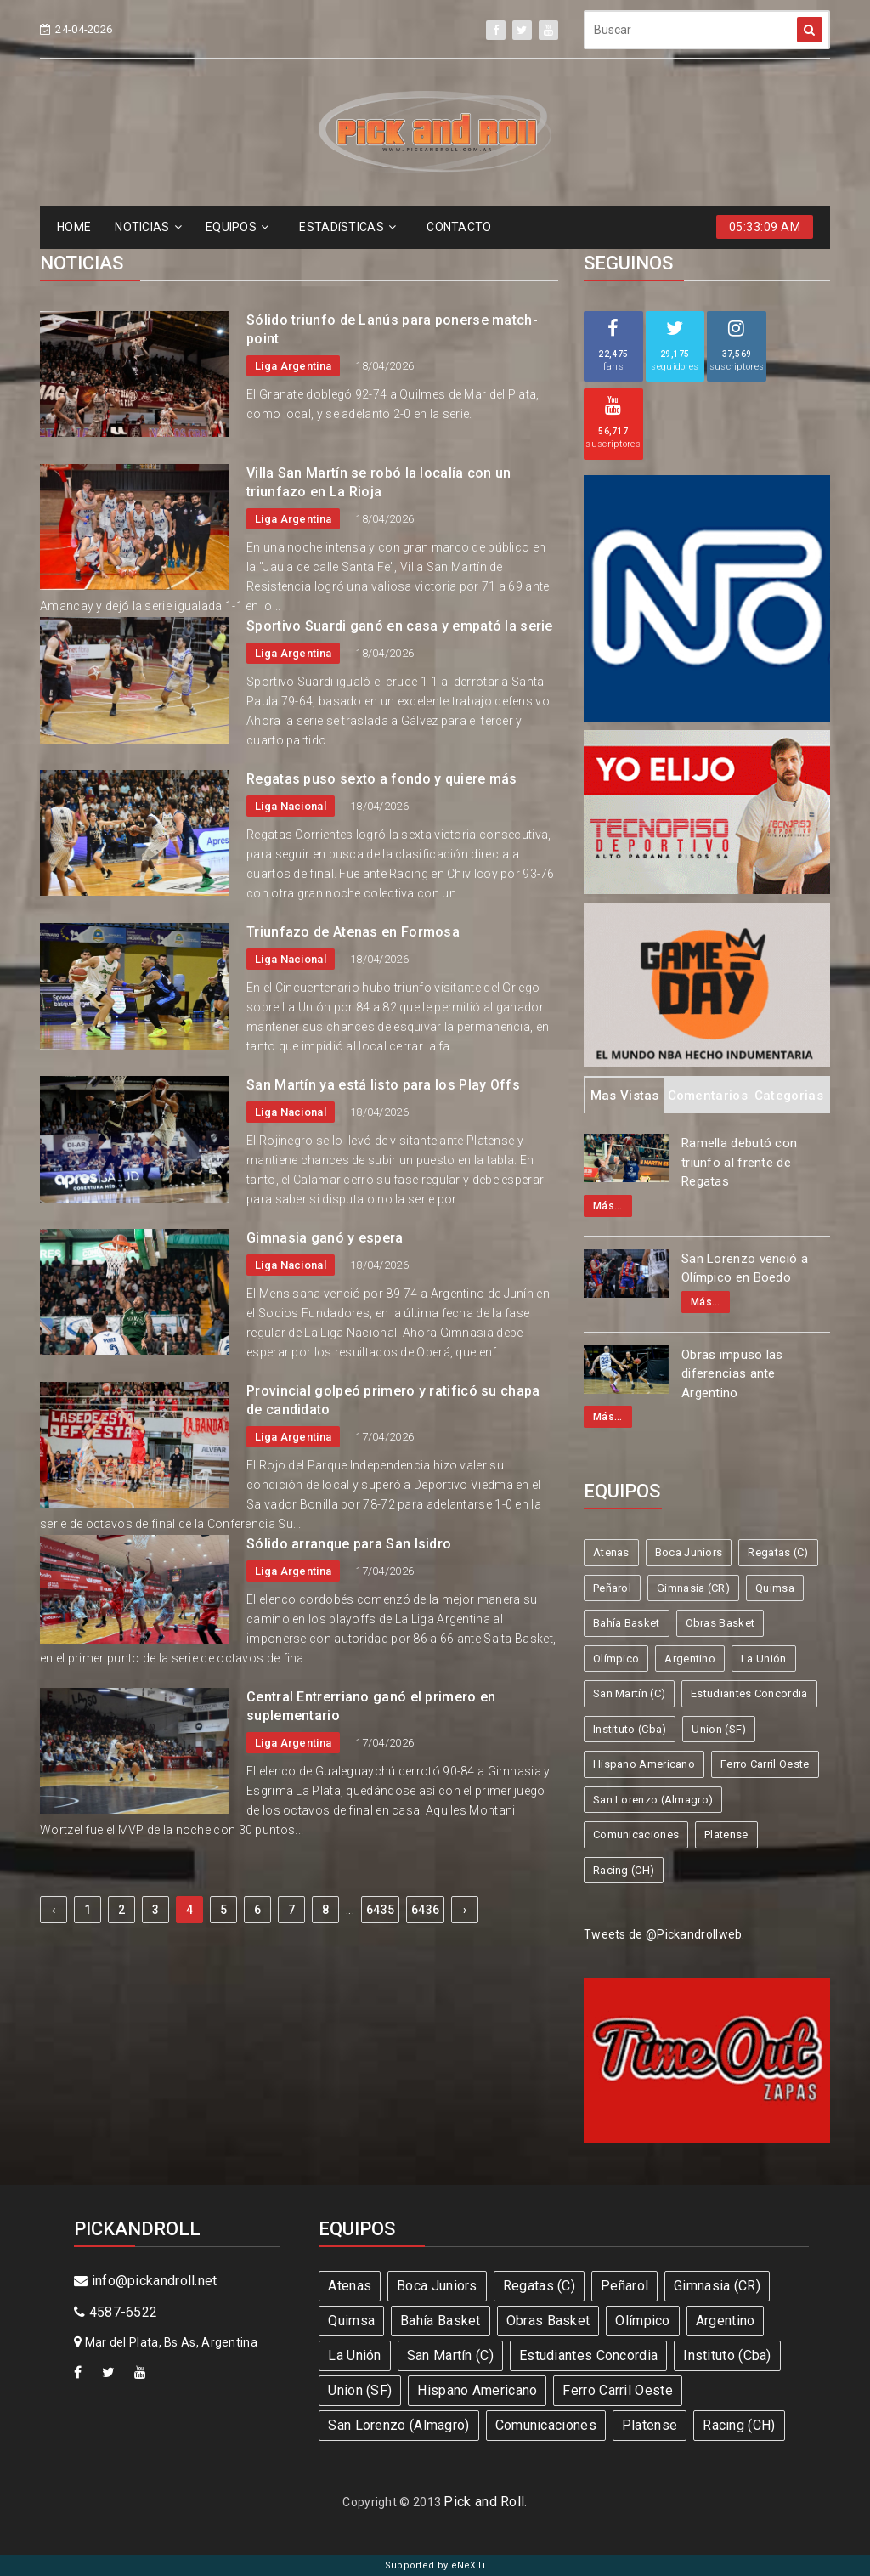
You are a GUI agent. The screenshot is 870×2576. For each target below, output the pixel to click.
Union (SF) (719, 1729)
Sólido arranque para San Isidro (348, 1544)
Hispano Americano (644, 1764)
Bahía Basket (626, 1622)
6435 (380, 1909)
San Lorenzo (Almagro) (653, 1799)
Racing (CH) (623, 1870)
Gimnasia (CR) (693, 1588)
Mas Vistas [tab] (624, 1095)
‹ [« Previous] (53, 1909)
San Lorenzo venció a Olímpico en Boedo (744, 1268)
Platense (726, 1834)
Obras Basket (720, 1622)
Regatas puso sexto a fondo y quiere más (381, 779)
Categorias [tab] (788, 1095)
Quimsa (774, 1588)
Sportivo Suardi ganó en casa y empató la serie (399, 626)
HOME (74, 227)
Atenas (611, 1552)
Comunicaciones (636, 1834)
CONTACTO (459, 227)
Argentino (689, 1658)
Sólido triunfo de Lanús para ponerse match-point (392, 329)
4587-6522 (115, 2312)
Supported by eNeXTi (435, 2565)
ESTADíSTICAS (347, 227)
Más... (608, 1206)
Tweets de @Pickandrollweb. (664, 1934)
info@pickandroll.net (146, 2281)
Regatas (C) (778, 1552)
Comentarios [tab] (708, 1095)
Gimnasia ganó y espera (325, 1238)
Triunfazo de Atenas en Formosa (353, 932)
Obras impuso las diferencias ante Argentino (732, 1374)
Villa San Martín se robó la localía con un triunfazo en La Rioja (378, 482)
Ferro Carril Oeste (764, 1764)
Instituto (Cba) (630, 1729)
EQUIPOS (237, 227)
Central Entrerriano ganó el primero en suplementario (370, 1706)
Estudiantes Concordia (749, 1693)
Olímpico (616, 1658)
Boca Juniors (689, 1552)
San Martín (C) (629, 1693)
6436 (425, 1909)
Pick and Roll (483, 2502)
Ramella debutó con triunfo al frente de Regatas (739, 1162)
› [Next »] (464, 1909)
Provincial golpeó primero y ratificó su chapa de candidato (393, 1400)
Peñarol (612, 1588)
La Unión (763, 1658)
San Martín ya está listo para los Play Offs (383, 1085)
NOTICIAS (148, 227)
